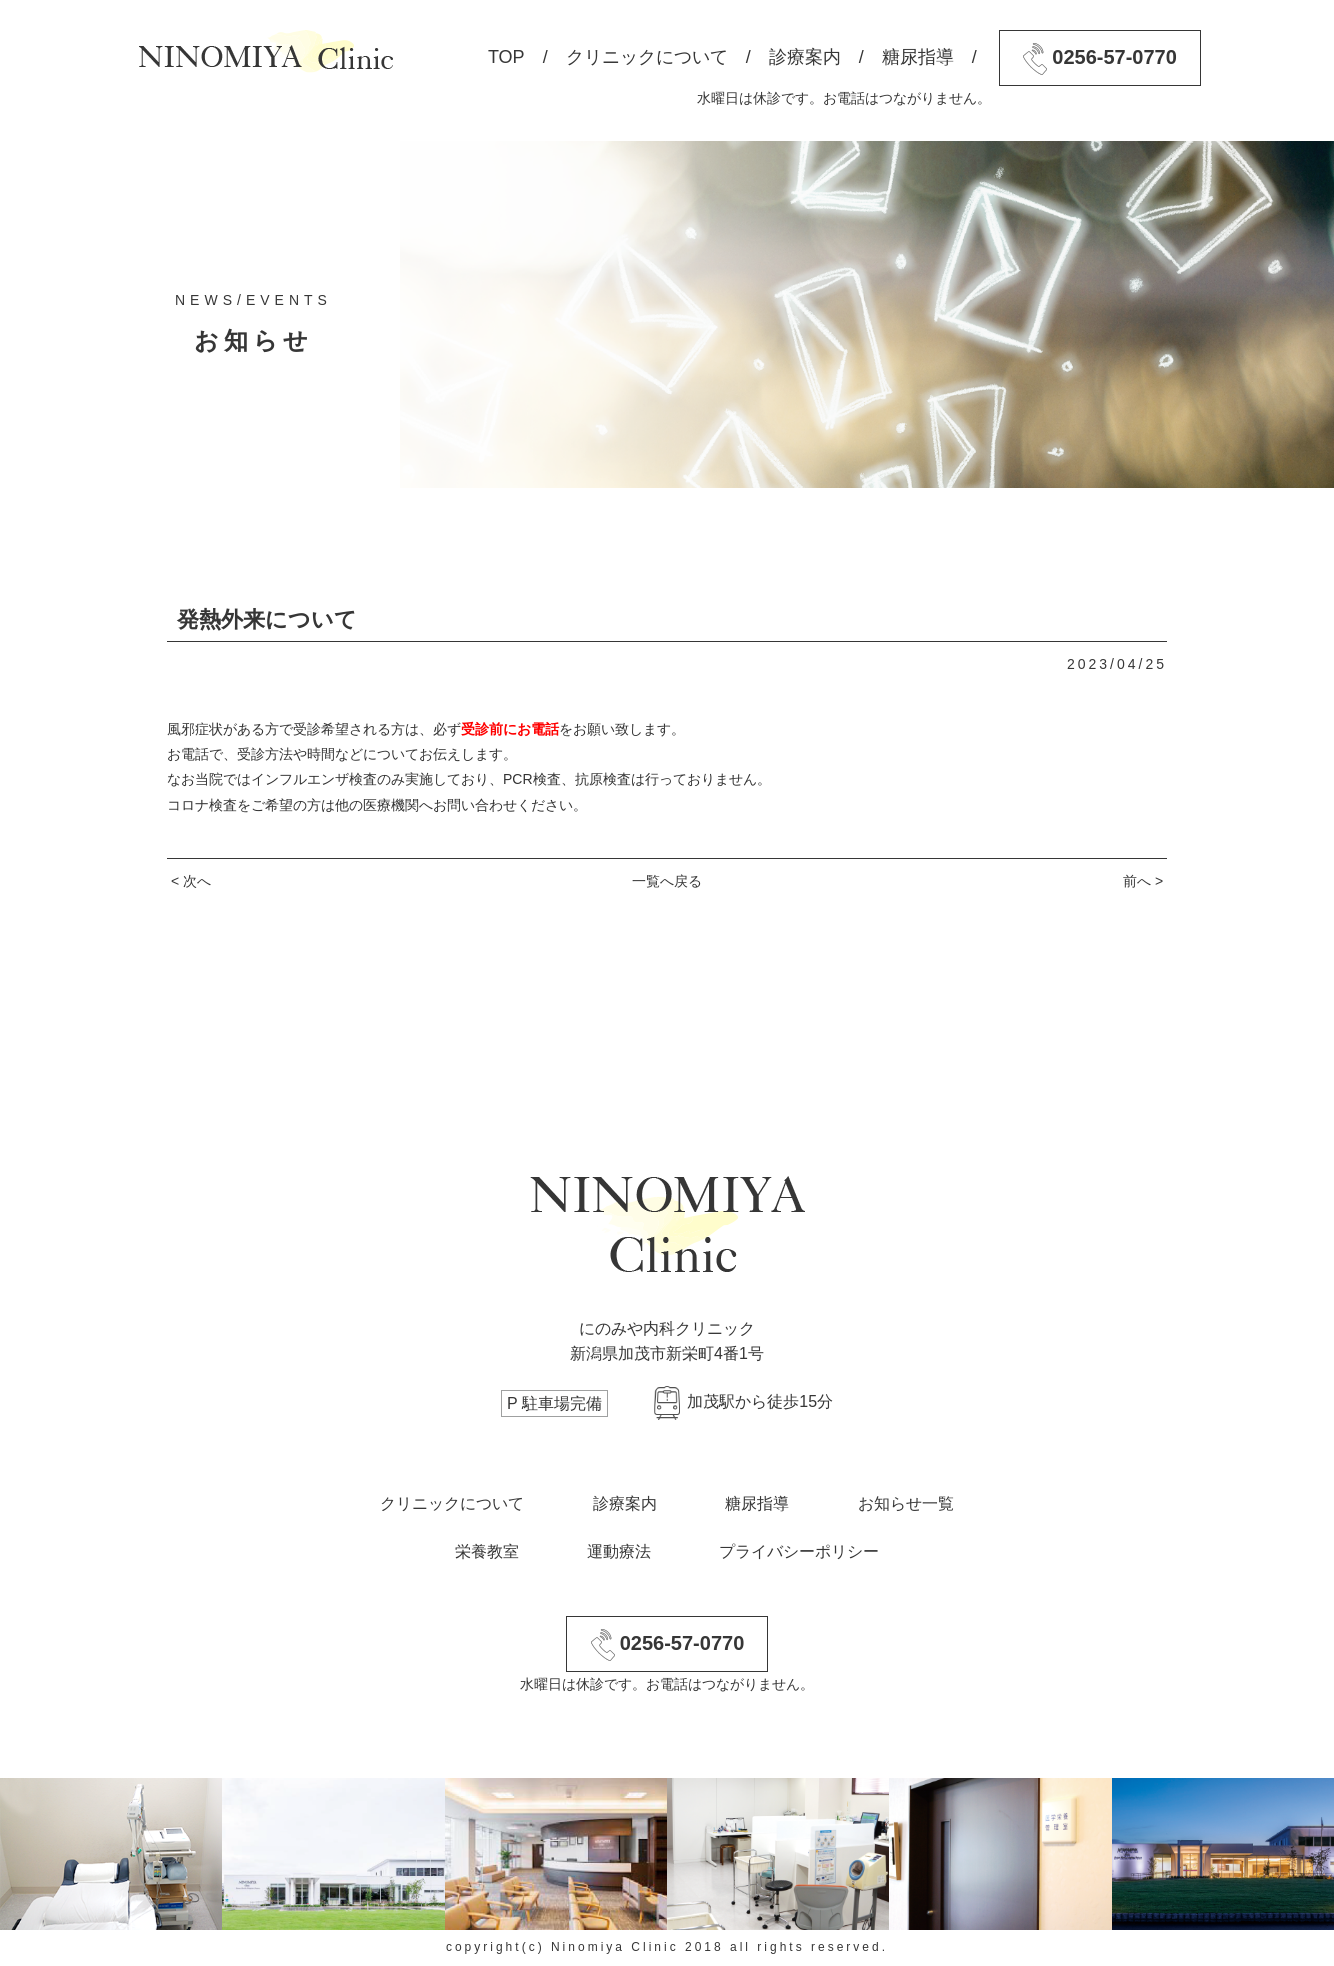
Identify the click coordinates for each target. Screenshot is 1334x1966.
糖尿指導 (918, 57)
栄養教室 (487, 1551)
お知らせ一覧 (906, 1503)
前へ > (1143, 881)
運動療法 (619, 1551)
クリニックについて (647, 57)
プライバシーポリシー (799, 1551)
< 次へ (191, 881)
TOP (506, 57)
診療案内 (805, 57)
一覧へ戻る (667, 881)
